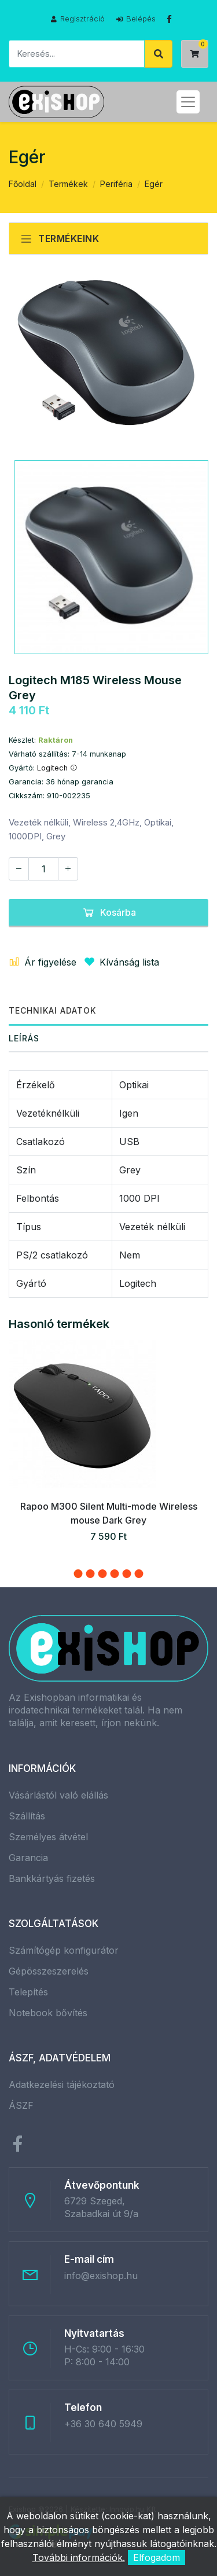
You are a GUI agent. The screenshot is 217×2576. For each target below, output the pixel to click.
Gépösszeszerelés (49, 1971)
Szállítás (27, 1816)
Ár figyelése (42, 962)
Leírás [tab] (24, 1038)
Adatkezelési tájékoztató (62, 2084)
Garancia (28, 1857)
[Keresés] (77, 54)
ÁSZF (21, 2105)
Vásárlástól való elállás (58, 1795)
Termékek (68, 184)
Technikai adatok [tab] (52, 1010)
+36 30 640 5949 (103, 2424)
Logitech (57, 768)
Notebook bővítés (48, 2013)
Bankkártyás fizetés (52, 1878)
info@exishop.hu (101, 2275)
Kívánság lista (119, 962)
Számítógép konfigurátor (64, 1950)
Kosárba (109, 912)
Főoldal (22, 184)
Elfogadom (156, 2557)
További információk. (78, 2557)
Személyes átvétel (48, 1837)
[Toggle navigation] (188, 101)
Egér (154, 184)
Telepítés (28, 1992)
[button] (78, 1573)
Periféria (116, 184)
